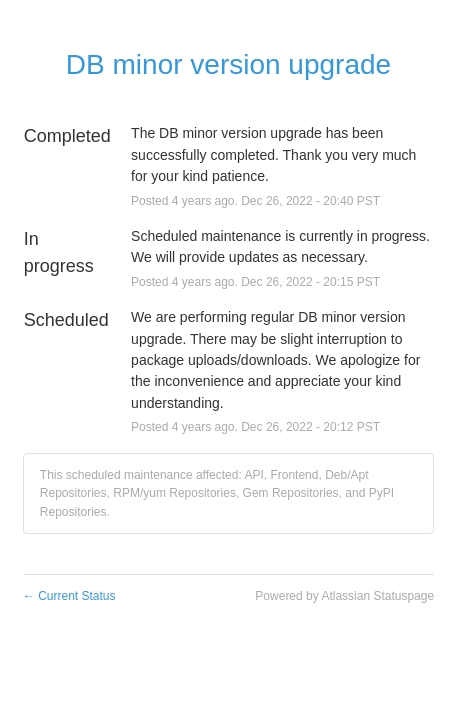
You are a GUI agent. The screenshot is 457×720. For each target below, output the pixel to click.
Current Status (69, 596)
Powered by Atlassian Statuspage (344, 596)
